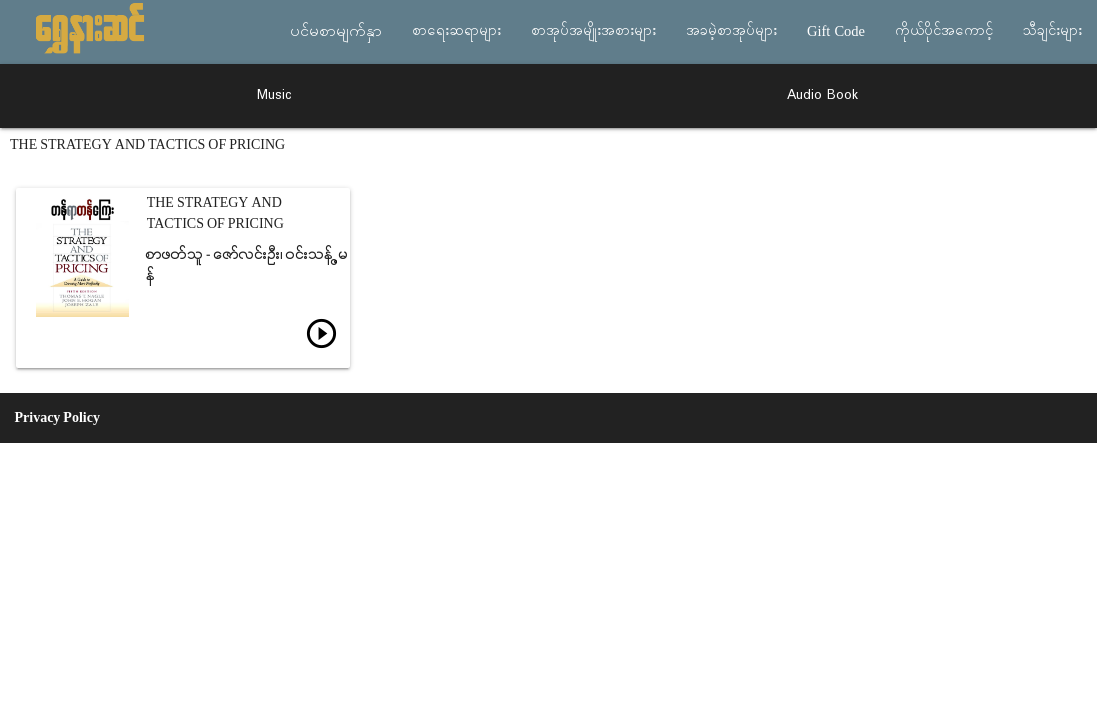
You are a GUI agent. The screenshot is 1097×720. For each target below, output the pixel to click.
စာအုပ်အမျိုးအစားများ (593, 31)
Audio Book (822, 95)
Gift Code (836, 32)
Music (274, 95)
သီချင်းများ (1052, 31)
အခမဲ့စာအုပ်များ (731, 31)
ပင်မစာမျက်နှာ (336, 32)
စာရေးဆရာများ (456, 31)
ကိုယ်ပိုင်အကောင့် (944, 31)
